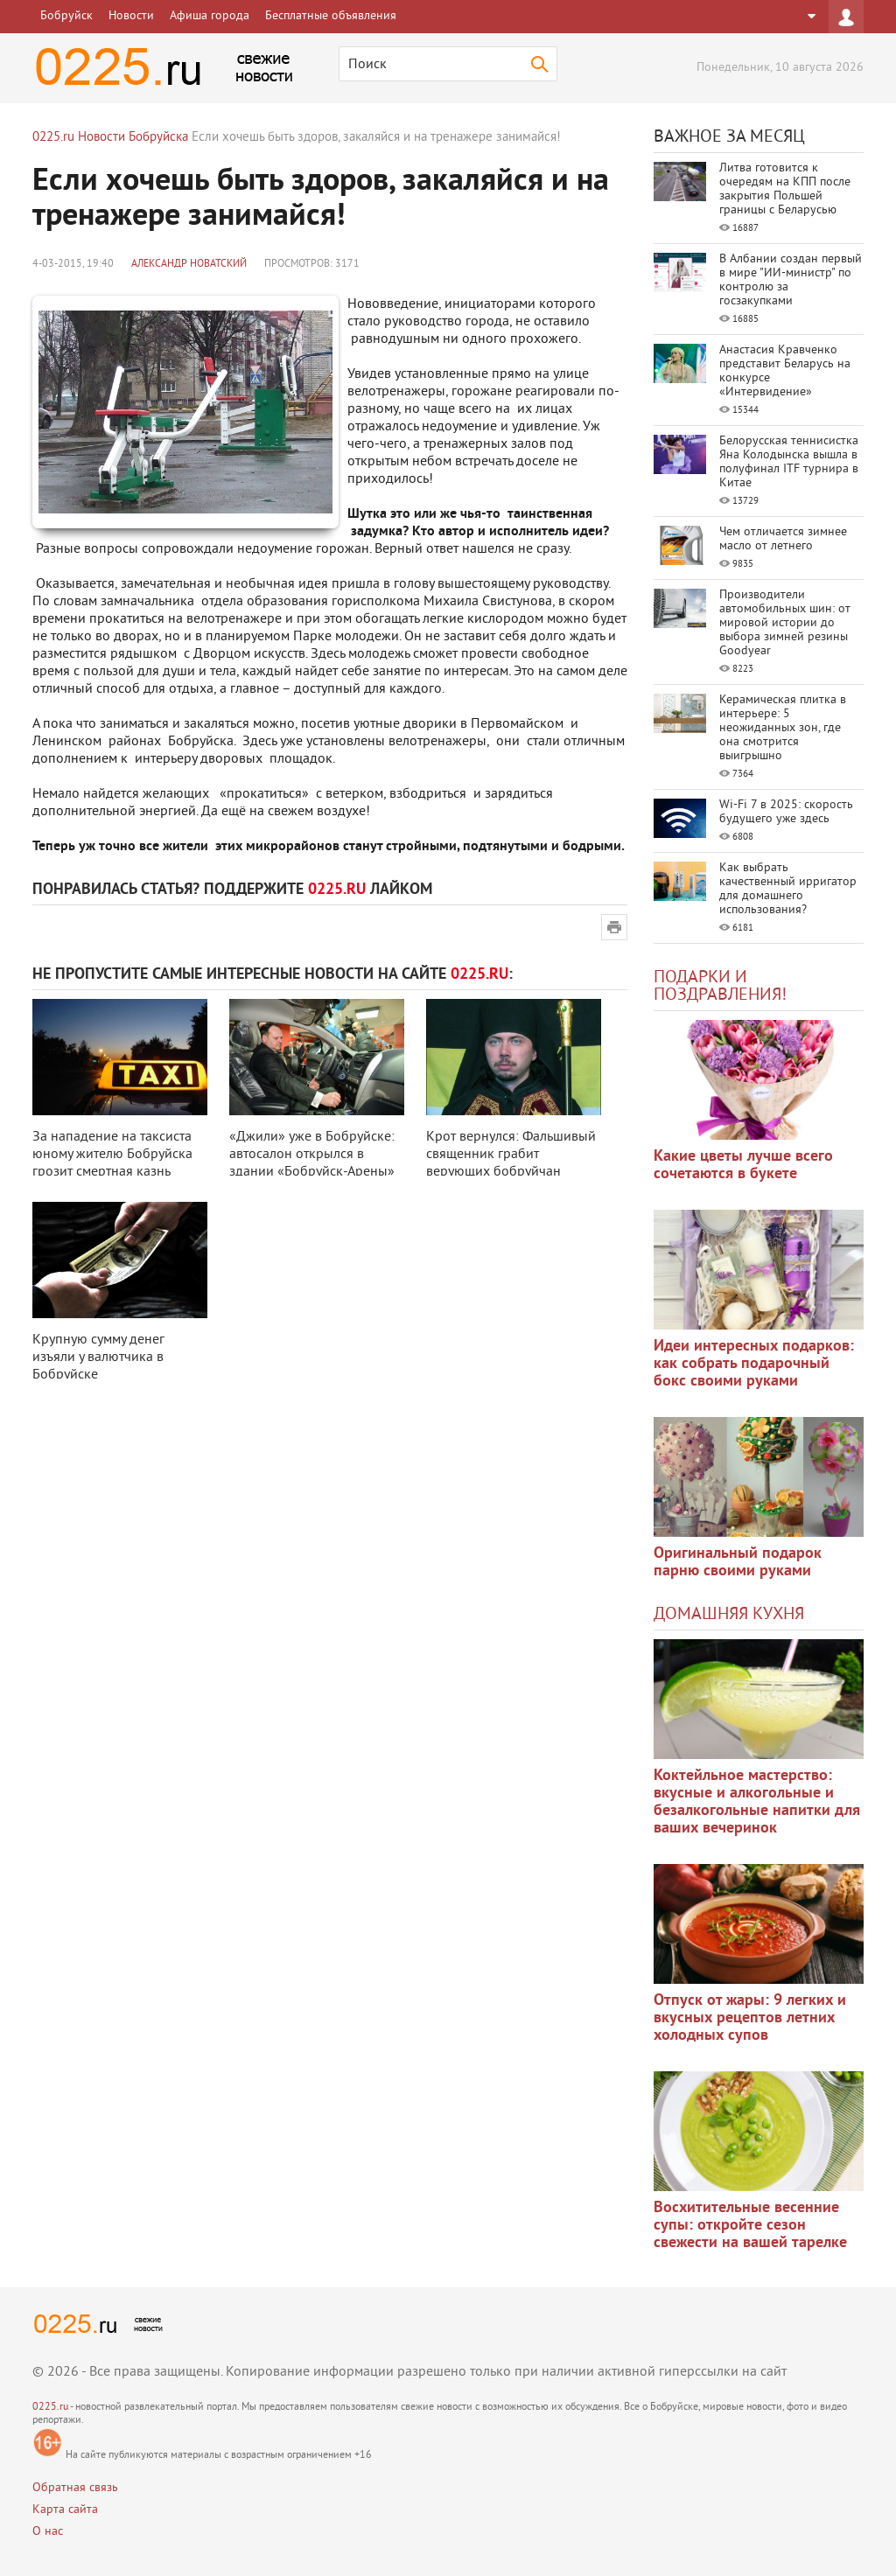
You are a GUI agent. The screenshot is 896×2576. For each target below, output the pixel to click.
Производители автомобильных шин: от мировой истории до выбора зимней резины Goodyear (784, 623)
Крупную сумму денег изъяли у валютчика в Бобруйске (98, 1357)
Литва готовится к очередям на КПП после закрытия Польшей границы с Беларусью (784, 189)
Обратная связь (75, 2488)
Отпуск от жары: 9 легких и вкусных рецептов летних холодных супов (750, 2018)
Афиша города (209, 16)
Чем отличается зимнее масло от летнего (783, 539)
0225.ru (50, 2407)
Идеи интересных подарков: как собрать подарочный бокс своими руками (754, 1364)
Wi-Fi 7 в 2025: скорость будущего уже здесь (786, 812)
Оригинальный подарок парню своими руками (738, 1562)
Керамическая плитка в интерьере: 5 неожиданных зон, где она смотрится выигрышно (782, 728)
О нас (47, 2531)
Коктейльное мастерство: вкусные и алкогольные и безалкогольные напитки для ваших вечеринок (757, 1802)
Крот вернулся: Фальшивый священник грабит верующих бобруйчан (511, 1154)
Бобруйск (66, 16)
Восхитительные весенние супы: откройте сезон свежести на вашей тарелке (750, 2225)
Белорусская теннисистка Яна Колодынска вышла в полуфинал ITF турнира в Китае (788, 462)
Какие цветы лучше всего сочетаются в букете (743, 1165)
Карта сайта (65, 2510)
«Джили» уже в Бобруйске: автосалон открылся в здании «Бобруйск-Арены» (312, 1154)
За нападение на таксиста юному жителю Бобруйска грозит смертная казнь (112, 1154)
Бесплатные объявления (330, 16)
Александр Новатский (189, 264)
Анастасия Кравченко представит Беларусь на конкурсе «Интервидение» (784, 371)
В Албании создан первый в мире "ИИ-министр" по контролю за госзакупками (790, 280)
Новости (131, 16)
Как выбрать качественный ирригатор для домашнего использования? (788, 889)
